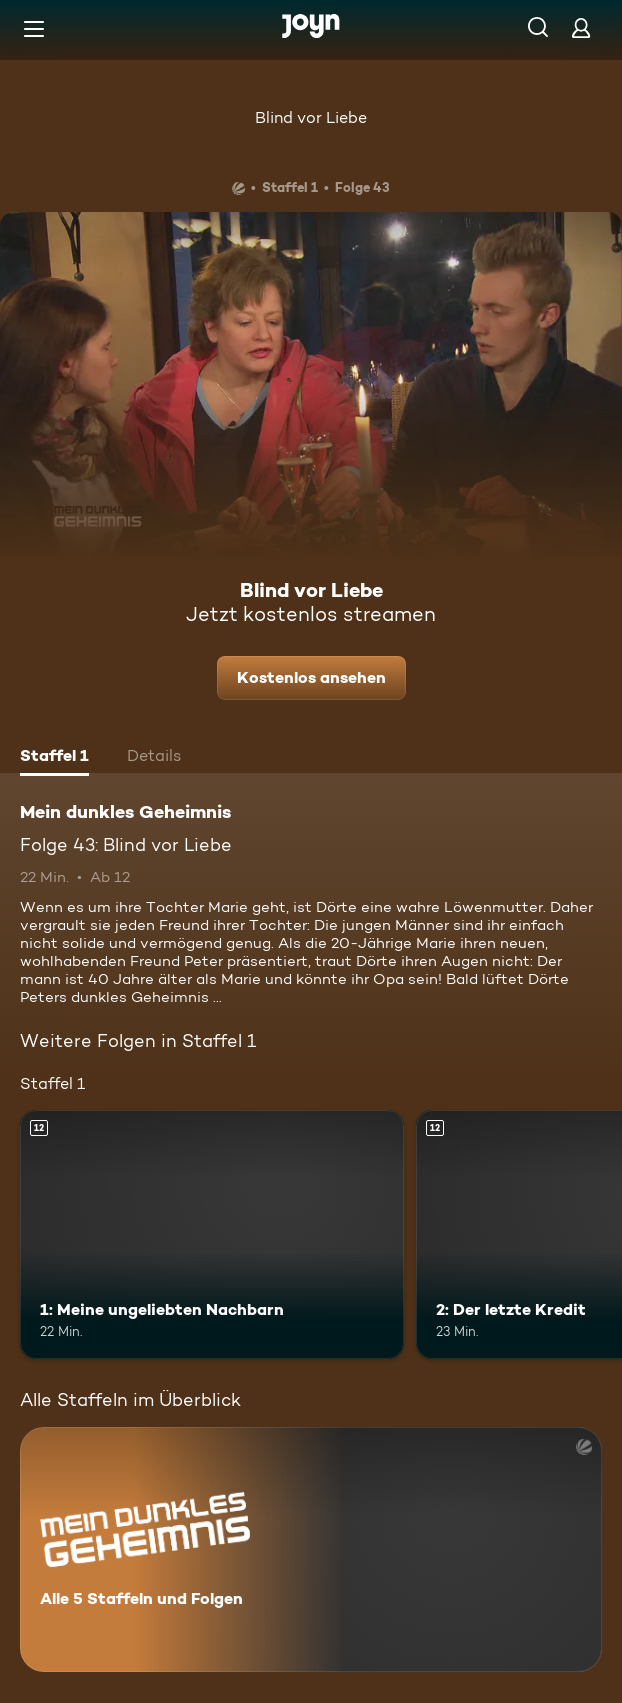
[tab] (54, 758)
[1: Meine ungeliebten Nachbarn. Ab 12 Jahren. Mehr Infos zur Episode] (212, 1235)
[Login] (581, 27)
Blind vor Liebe (311, 117)
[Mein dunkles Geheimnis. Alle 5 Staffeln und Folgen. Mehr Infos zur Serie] (311, 1549)
